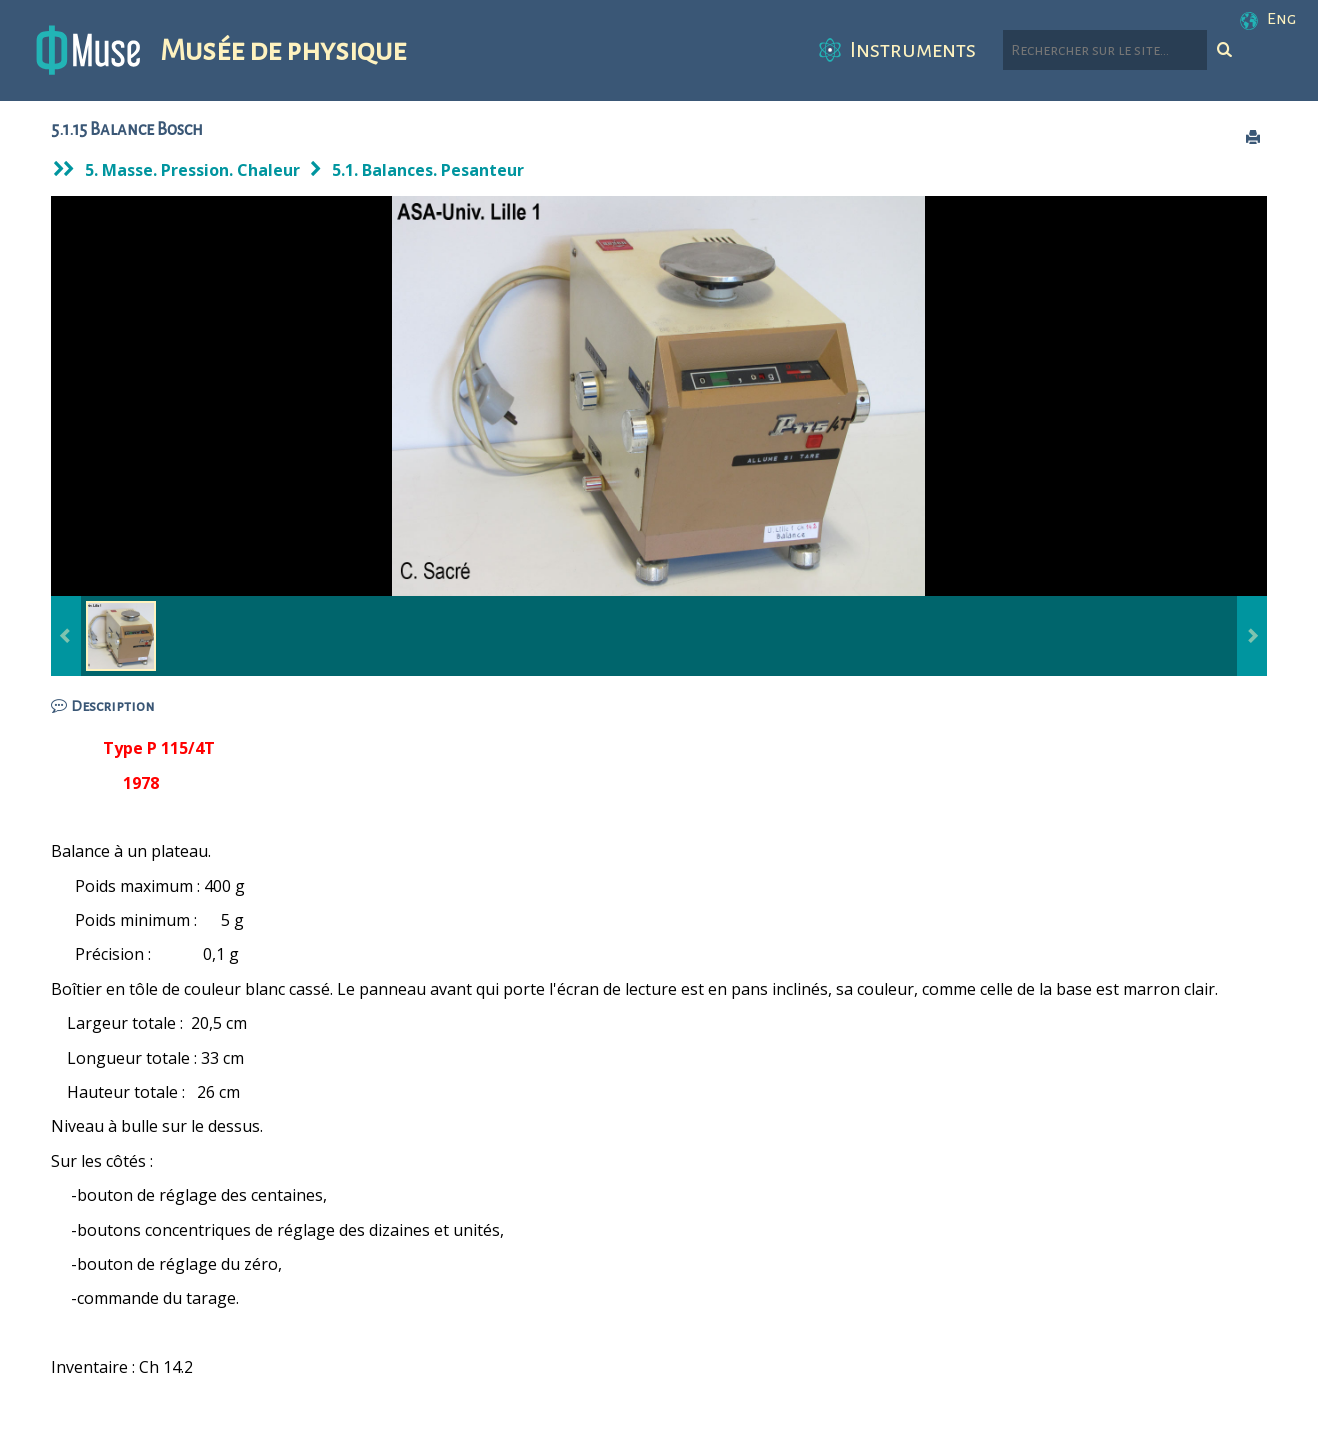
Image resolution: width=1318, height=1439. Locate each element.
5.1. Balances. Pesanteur (428, 170)
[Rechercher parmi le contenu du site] (1105, 50)
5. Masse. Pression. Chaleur (192, 170)
